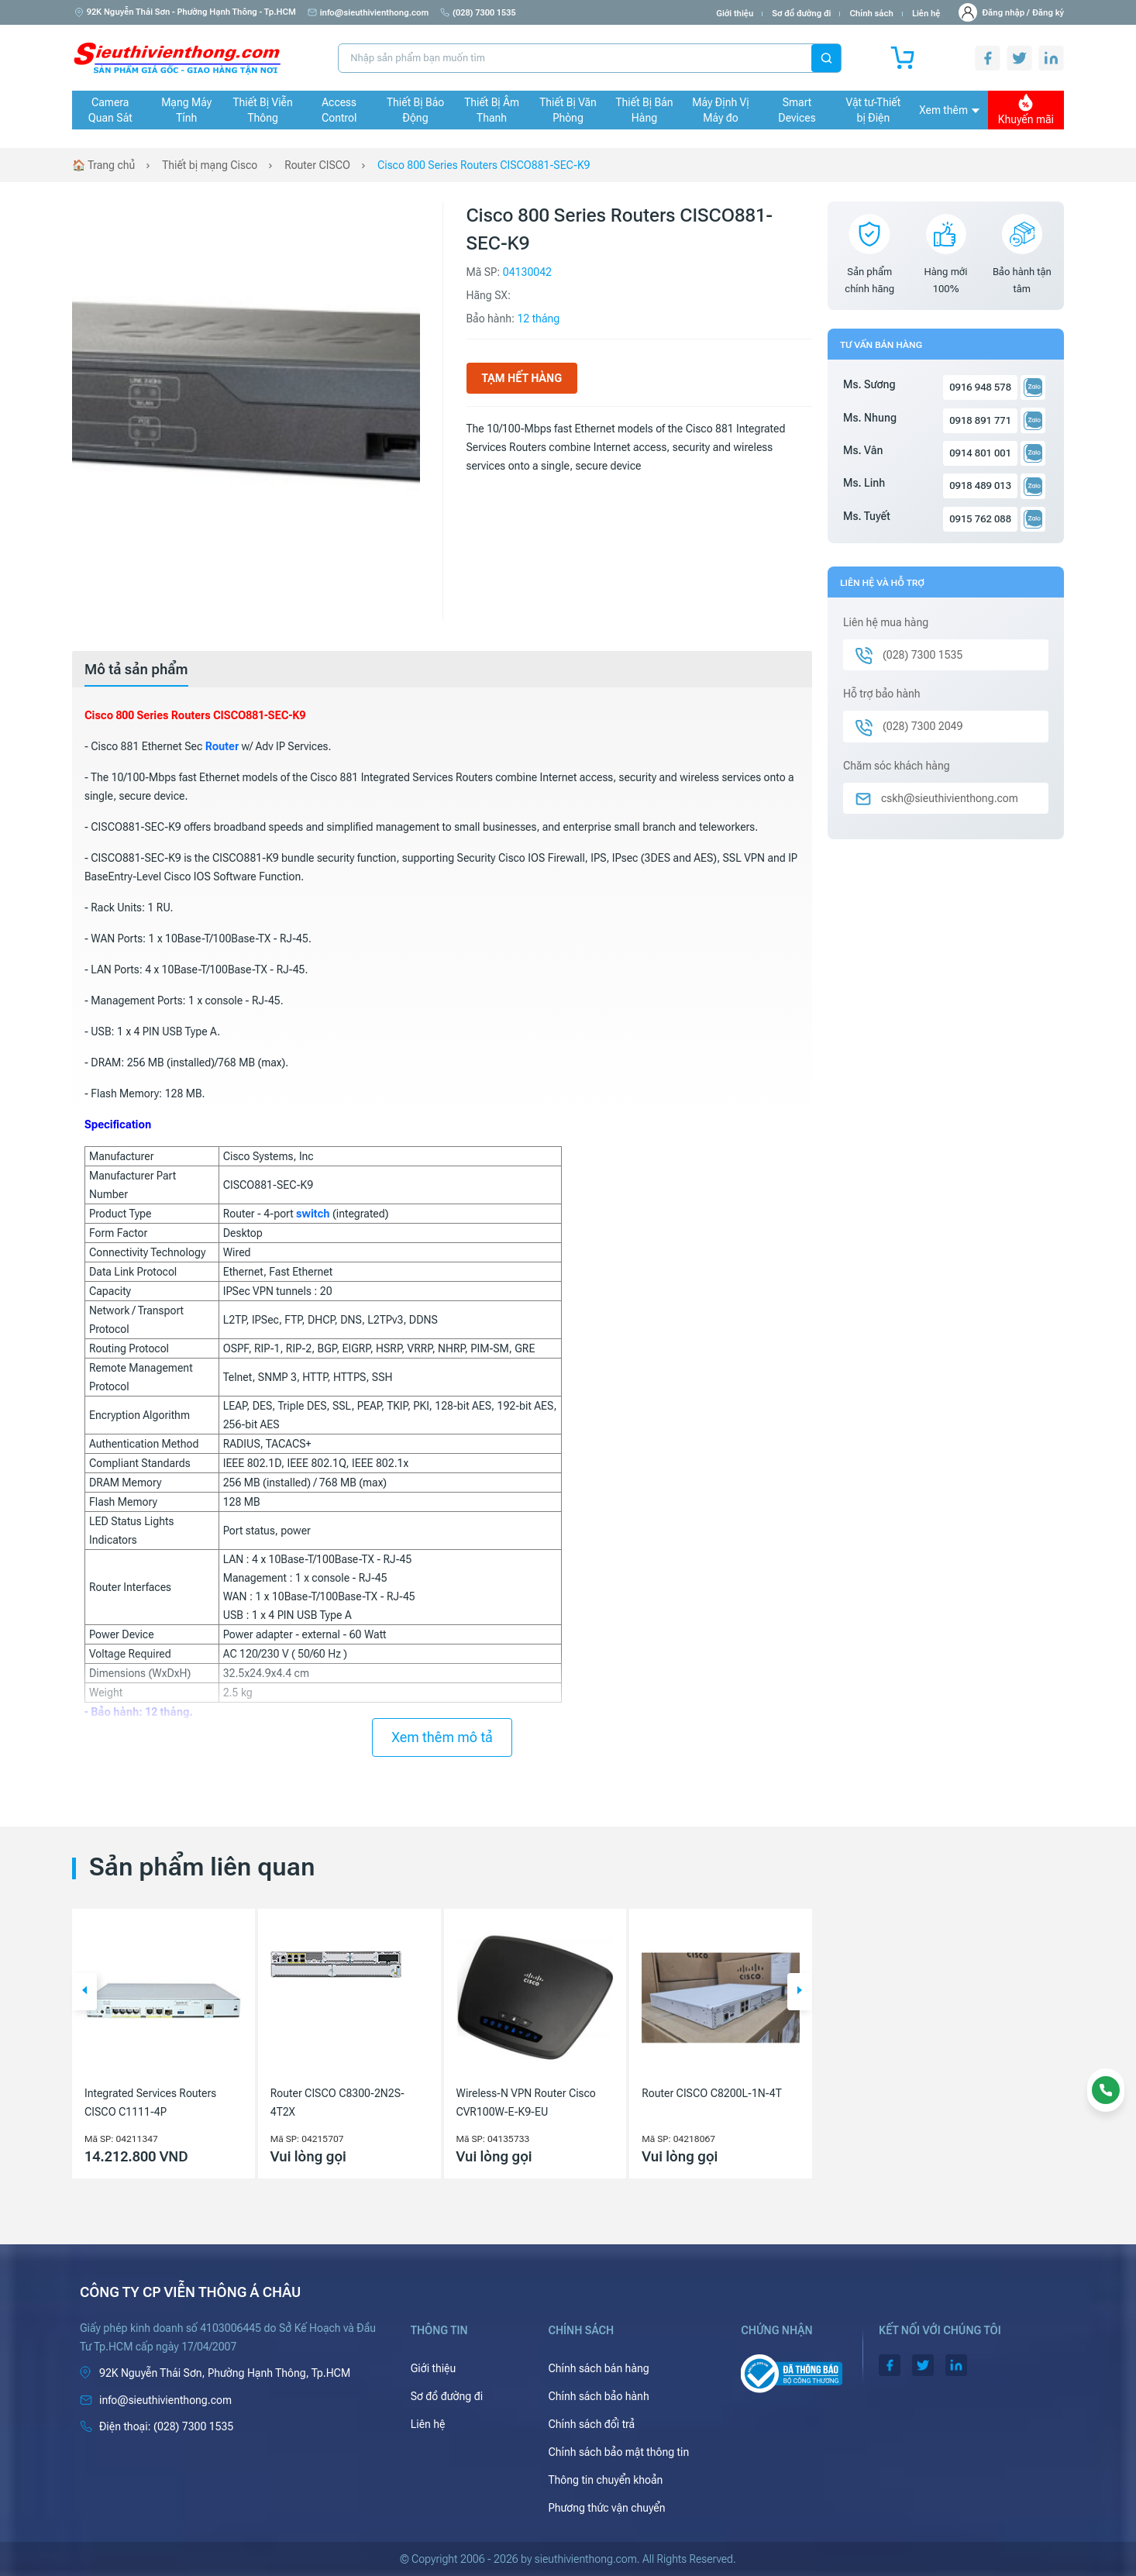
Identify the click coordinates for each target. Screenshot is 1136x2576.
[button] (84, 1991)
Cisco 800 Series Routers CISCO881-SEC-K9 (483, 165)
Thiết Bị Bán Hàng (644, 110)
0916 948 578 (980, 387)
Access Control (339, 110)
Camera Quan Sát (110, 110)
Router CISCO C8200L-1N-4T (711, 2093)
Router (222, 746)
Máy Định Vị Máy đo (720, 110)
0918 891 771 (980, 420)
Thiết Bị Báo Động (415, 110)
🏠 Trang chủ (103, 165)
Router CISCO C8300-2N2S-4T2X (337, 2102)
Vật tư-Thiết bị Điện (873, 110)
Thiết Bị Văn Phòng (568, 110)
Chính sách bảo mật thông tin (618, 2452)
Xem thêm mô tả (442, 1737)
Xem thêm (949, 110)
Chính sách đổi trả (591, 2424)
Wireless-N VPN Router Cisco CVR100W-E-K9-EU (526, 2102)
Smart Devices (796, 110)
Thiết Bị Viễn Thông (263, 110)
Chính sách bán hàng (598, 2368)
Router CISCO (317, 165)
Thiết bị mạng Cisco (209, 165)
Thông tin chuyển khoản (605, 2480)
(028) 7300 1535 (478, 13)
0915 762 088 (980, 519)
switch (312, 1213)
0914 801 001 (980, 453)
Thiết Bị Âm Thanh (491, 110)
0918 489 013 (980, 485)
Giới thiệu (734, 14)
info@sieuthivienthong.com (368, 13)
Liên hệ (926, 14)
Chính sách (871, 14)
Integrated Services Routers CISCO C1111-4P (150, 2102)
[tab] (136, 669)
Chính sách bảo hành (598, 2396)
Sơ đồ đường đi (801, 14)
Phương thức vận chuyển (606, 2508)
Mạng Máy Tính (186, 110)
